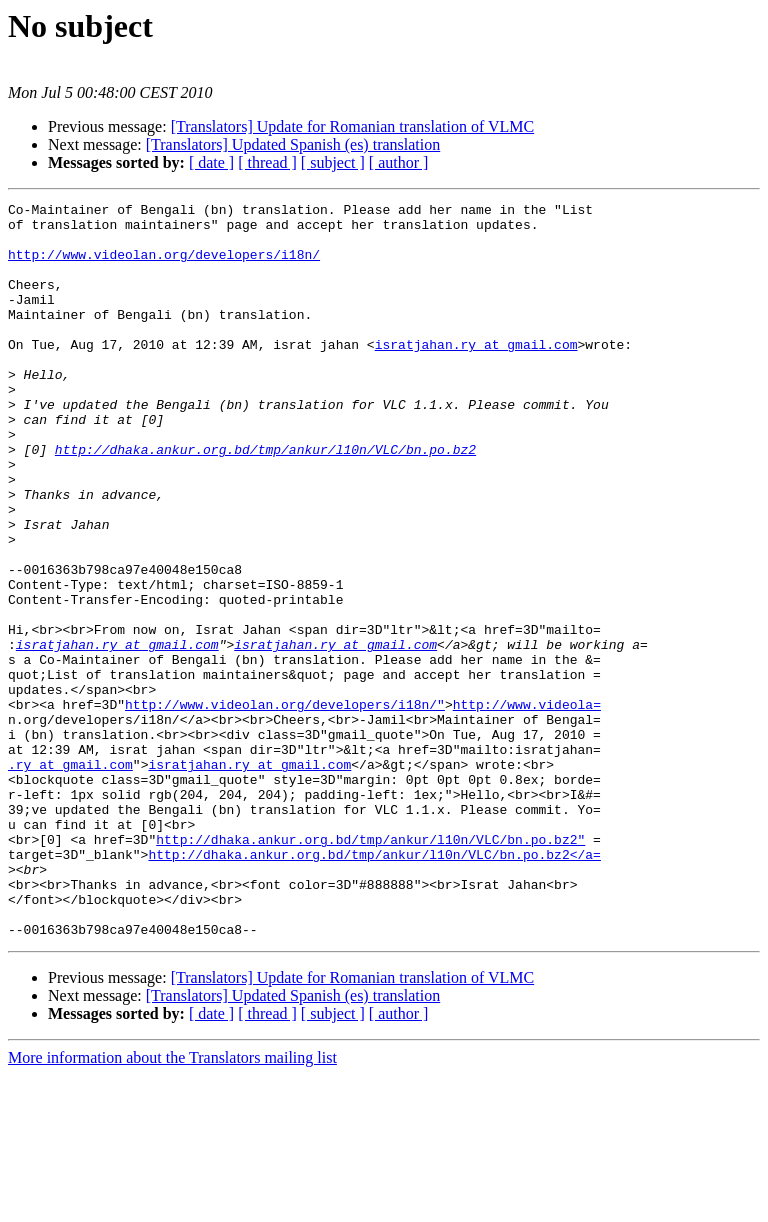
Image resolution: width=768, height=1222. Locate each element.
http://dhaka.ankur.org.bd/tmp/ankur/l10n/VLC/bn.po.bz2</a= (374, 986)
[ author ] (399, 162)
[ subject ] (333, 162)
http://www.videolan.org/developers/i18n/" (285, 806)
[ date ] (211, 162)
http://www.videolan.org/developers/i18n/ (164, 266)
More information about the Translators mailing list (172, 1204)
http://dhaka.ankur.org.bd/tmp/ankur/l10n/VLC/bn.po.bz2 (265, 500)
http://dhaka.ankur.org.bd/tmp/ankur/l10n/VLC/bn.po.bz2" (370, 968)
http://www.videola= (527, 806)
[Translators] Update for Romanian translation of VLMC (353, 126)
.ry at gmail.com (70, 878)
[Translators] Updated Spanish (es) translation (293, 144)
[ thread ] (267, 162)
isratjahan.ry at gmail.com (476, 374)
